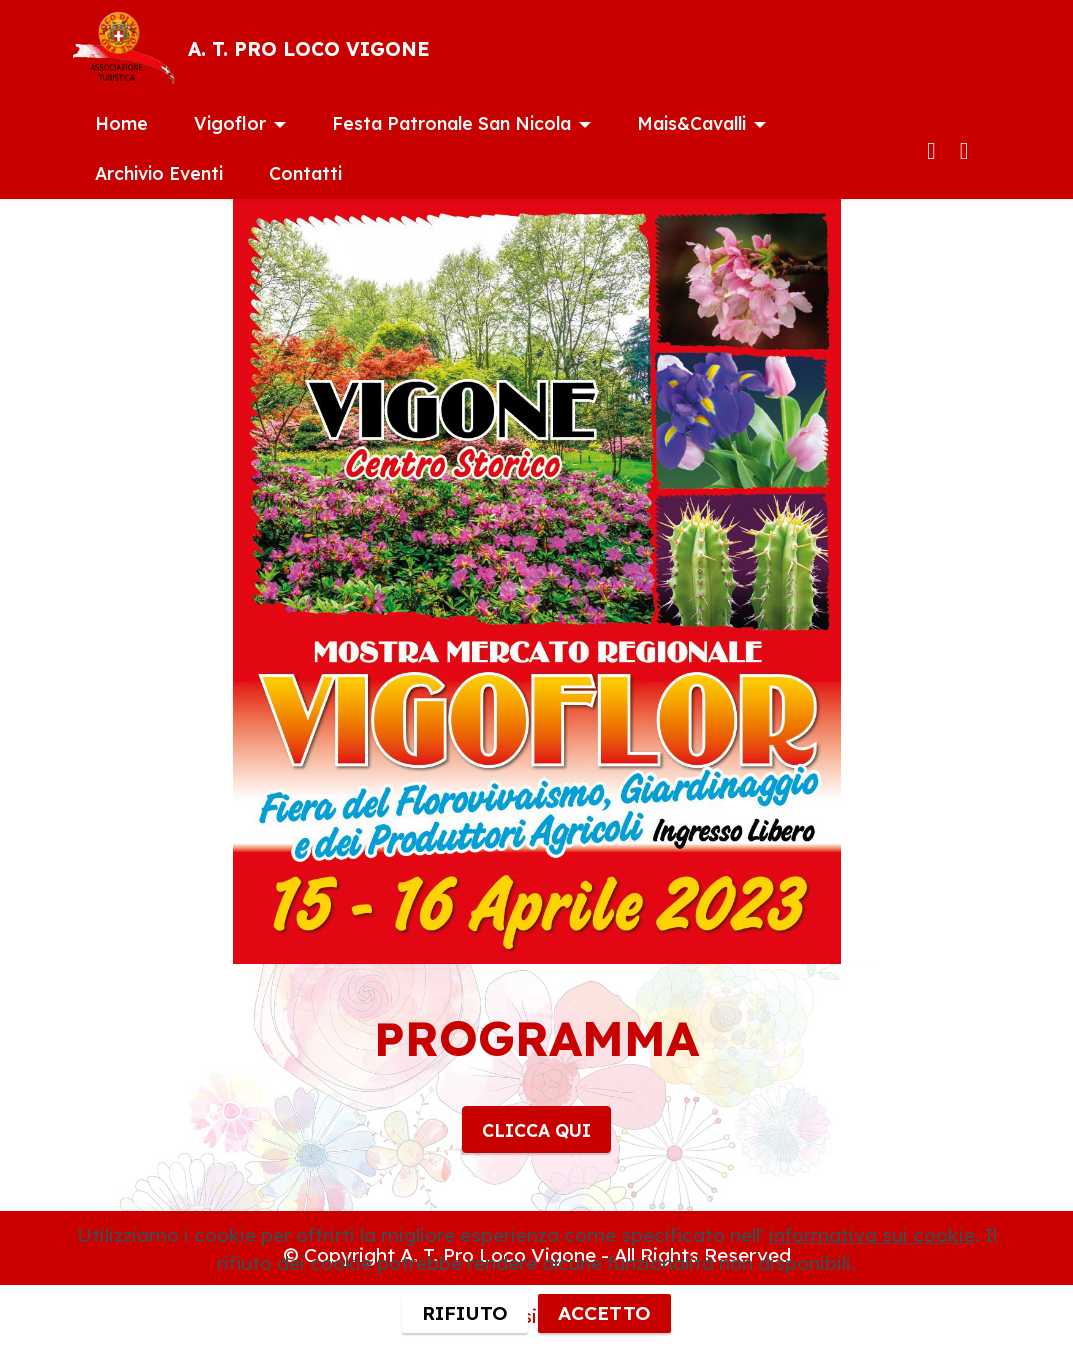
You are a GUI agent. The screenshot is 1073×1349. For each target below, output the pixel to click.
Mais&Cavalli (691, 123)
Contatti (305, 173)
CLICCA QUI (536, 1130)
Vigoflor (230, 123)
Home (121, 123)
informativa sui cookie (872, 1285)
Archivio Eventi (159, 173)
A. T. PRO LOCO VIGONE (309, 49)
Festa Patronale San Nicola (451, 123)
